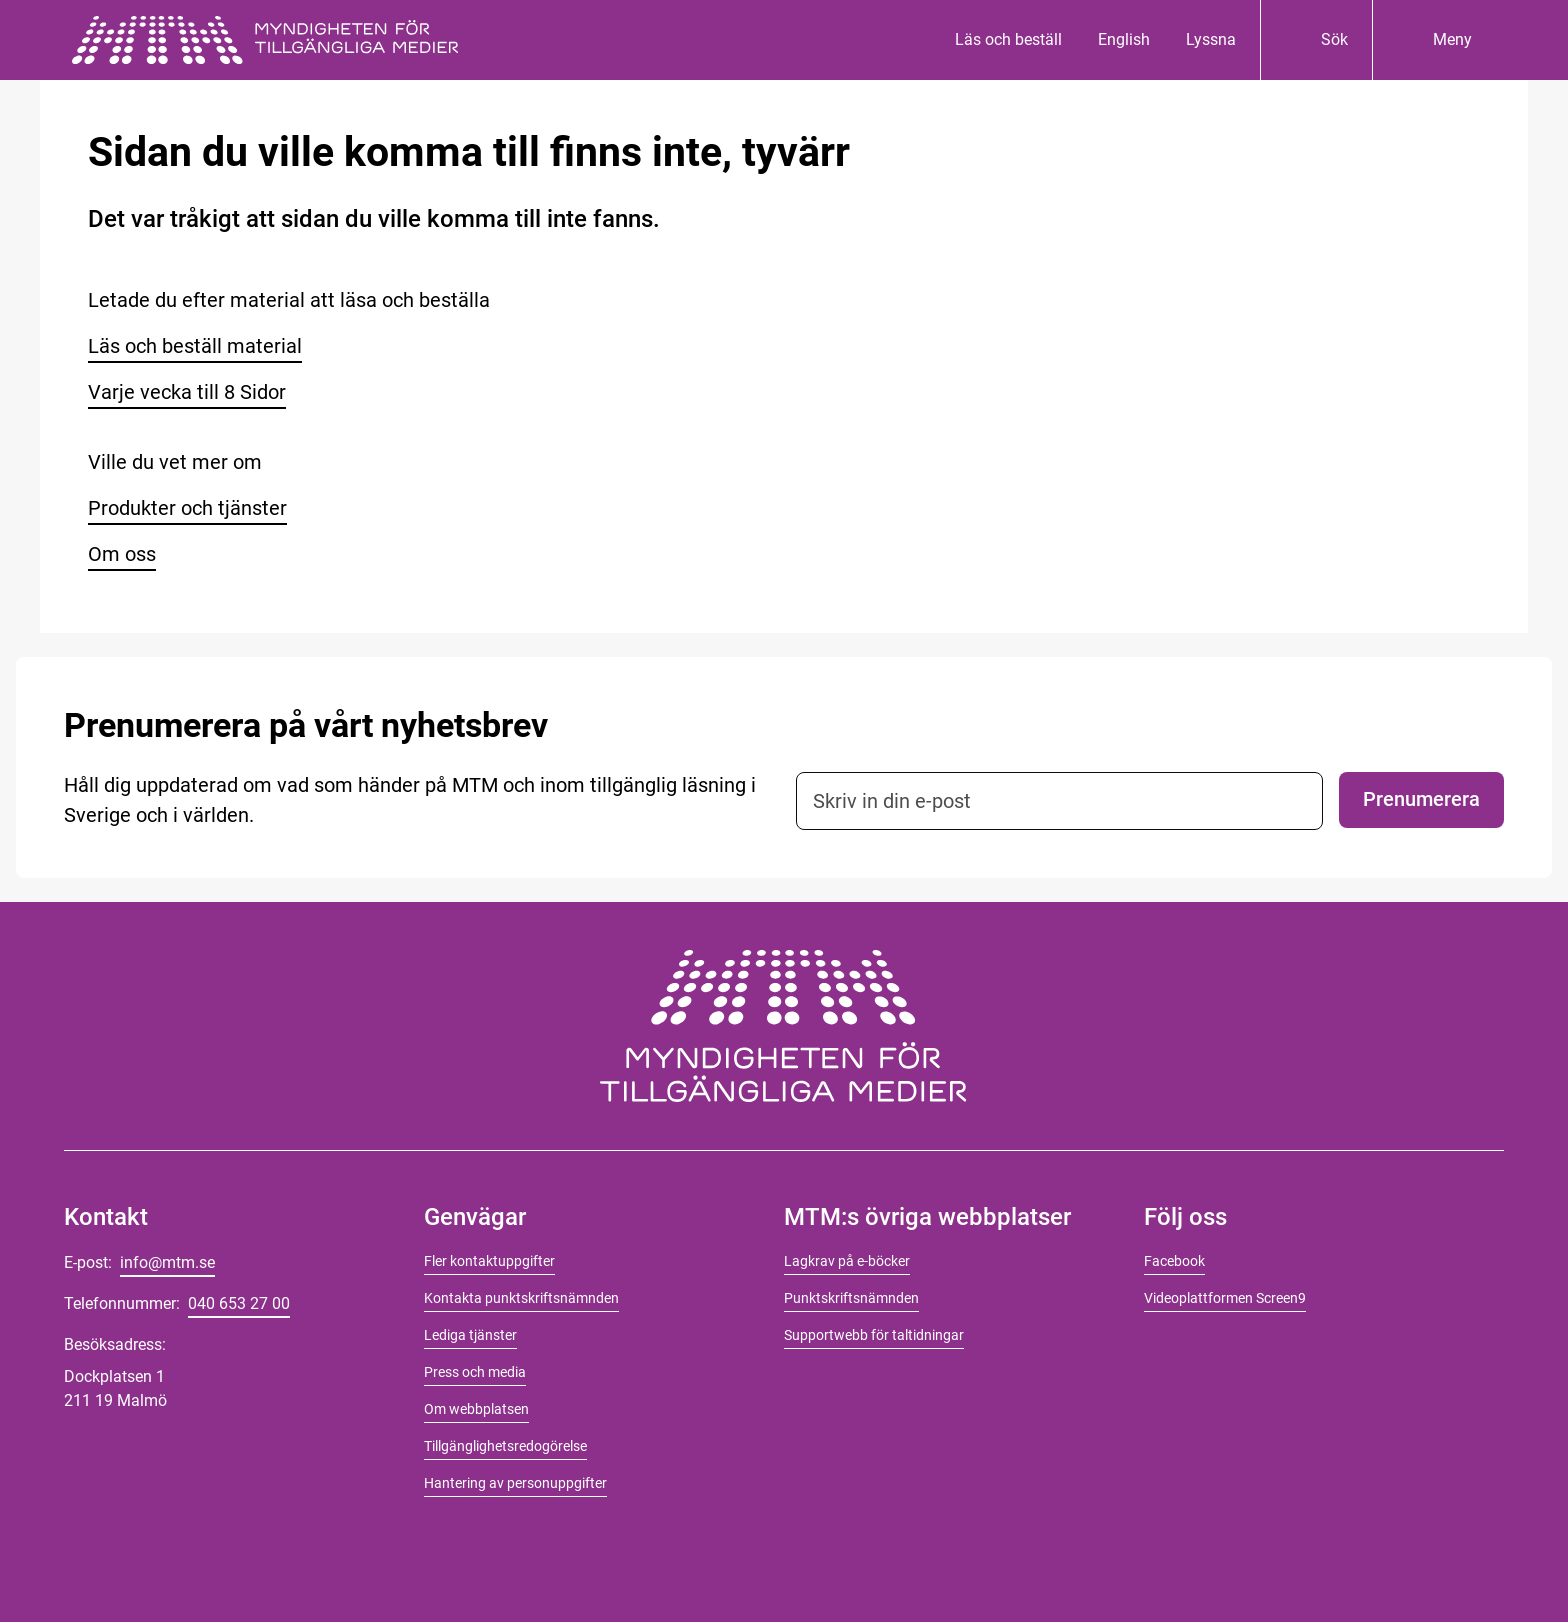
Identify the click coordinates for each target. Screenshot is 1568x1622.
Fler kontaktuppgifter (489, 1261)
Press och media (475, 1372)
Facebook (1174, 1261)
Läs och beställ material (195, 346)
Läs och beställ (1008, 39)
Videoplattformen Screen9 (1225, 1298)
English (1124, 39)
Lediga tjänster (470, 1335)
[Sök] (1316, 40)
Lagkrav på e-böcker (847, 1261)
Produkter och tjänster (187, 508)
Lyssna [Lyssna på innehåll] (1211, 39)
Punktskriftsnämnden (851, 1298)
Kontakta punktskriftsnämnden (521, 1298)
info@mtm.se (167, 1262)
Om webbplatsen (476, 1409)
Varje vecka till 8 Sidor (187, 392)
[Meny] (1434, 40)
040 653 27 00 (239, 1303)
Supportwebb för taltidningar (874, 1335)
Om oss (122, 554)
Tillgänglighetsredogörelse (505, 1446)
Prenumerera (1421, 799)
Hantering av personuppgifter (515, 1483)
